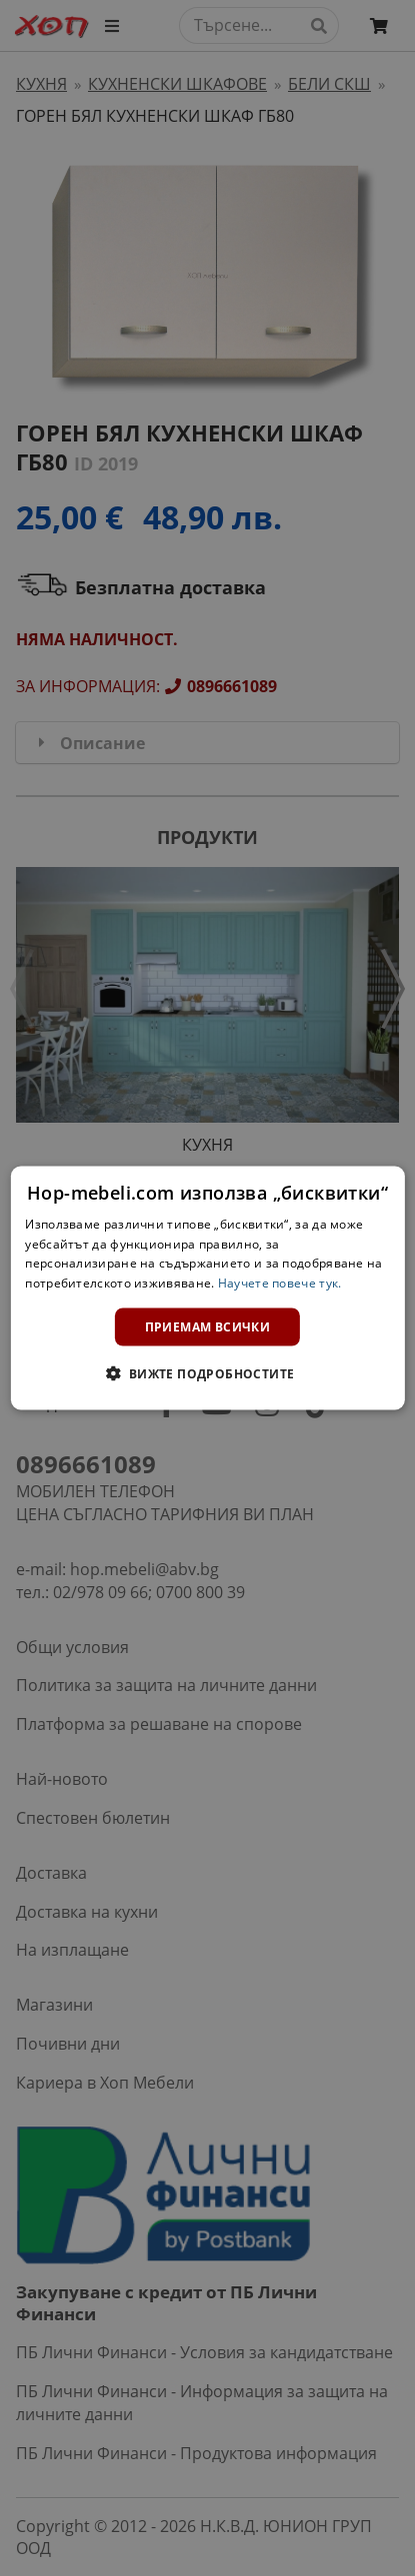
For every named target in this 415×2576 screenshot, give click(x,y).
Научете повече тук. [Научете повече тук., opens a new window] (280, 1283)
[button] (207, 1373)
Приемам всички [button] (208, 1326)
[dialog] (207, 1288)
